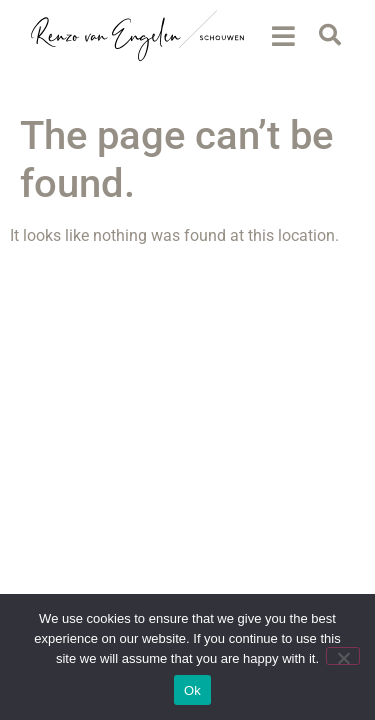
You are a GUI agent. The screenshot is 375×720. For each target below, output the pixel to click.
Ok (192, 690)
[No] (343, 656)
